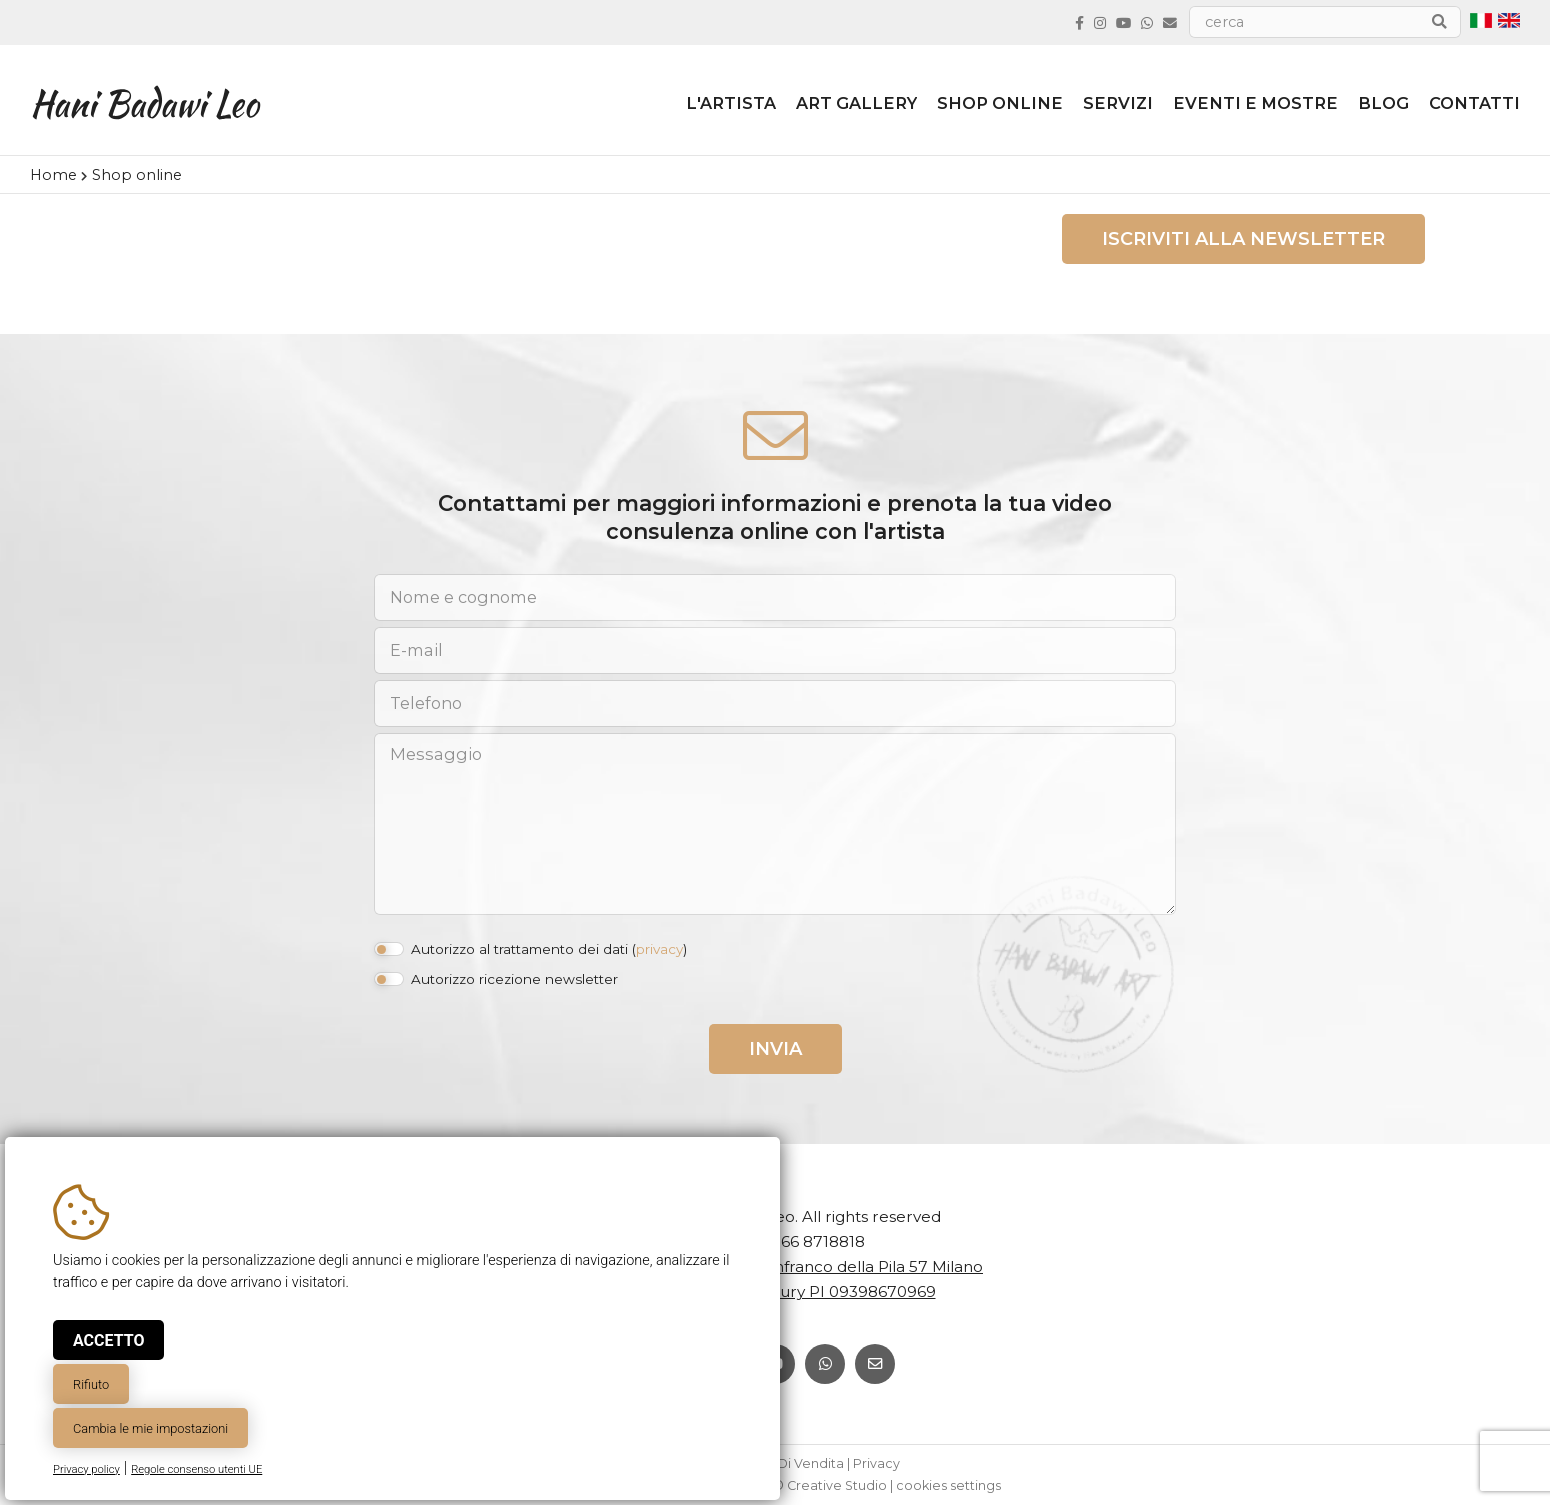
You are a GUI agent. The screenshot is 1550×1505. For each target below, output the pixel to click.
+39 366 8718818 (802, 1241)
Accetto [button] (108, 1340)
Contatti (1474, 103)
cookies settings (948, 1485)
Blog (1383, 103)
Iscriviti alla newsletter (1243, 239)
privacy (659, 949)
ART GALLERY (856, 103)
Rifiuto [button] (91, 1384)
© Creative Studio (830, 1485)
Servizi (1118, 103)
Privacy (876, 1463)
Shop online (1000, 103)
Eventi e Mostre (1255, 103)
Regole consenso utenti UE (196, 1469)
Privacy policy (86, 1469)
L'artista (731, 103)
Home (53, 175)
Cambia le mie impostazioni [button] (150, 1428)
